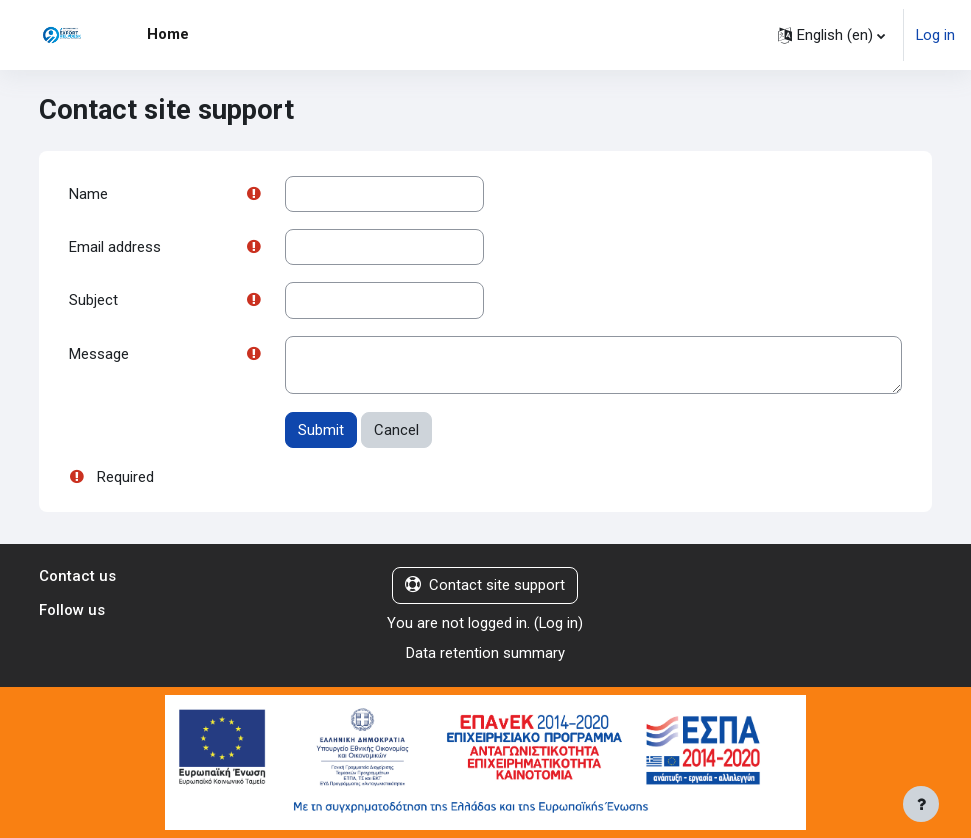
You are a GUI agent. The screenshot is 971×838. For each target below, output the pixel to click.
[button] (831, 35)
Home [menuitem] (168, 34)
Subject (93, 300)
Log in (935, 35)
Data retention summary (485, 653)
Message (99, 354)
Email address (115, 247)
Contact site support (485, 585)
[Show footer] (921, 804)
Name (88, 194)
